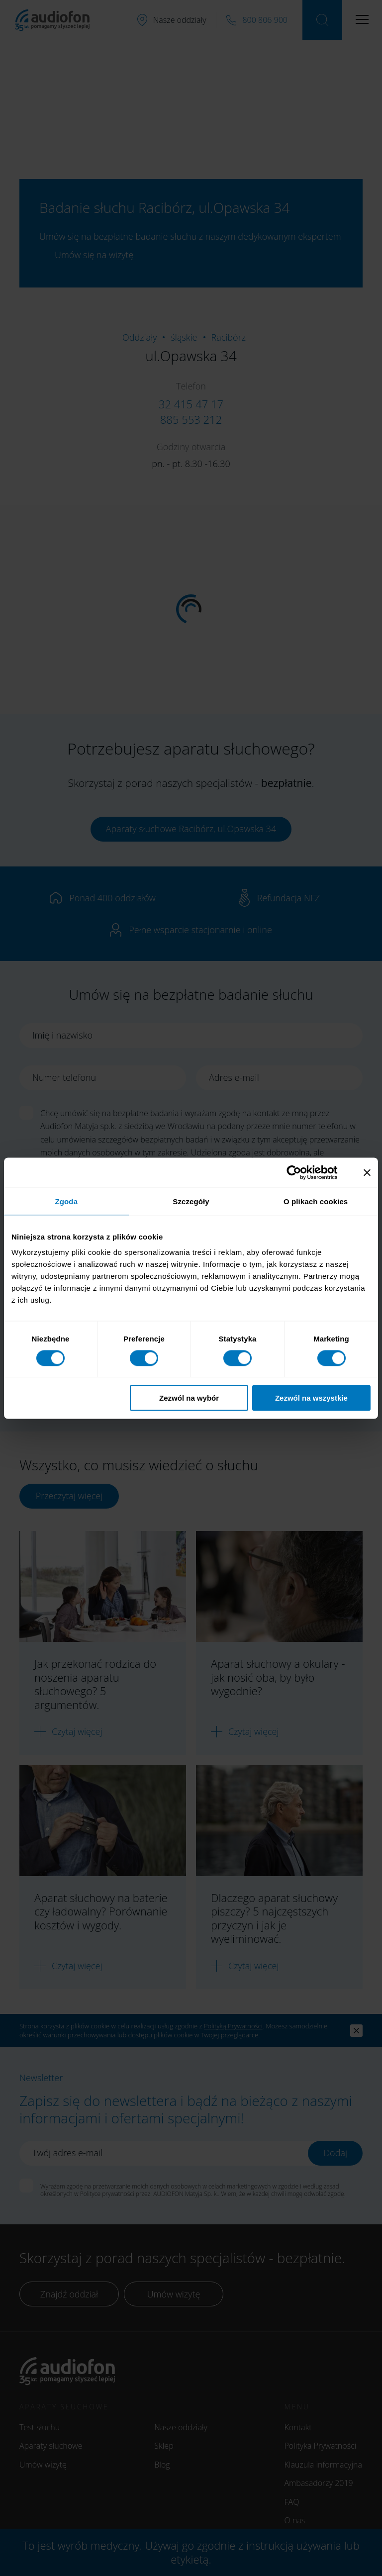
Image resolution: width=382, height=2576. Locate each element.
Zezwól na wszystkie (311, 1398)
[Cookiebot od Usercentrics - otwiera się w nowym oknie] (301, 1172)
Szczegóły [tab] (191, 1201)
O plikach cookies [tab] (316, 1201)
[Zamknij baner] (367, 1172)
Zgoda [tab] (66, 1201)
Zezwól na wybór (189, 1398)
